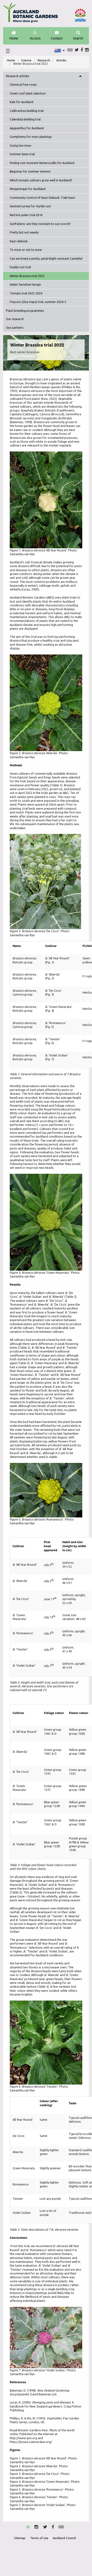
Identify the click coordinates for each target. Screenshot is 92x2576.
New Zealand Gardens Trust (57, 2559)
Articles (61, 60)
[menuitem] (11, 60)
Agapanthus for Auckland (27, 128)
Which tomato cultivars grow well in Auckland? (41, 180)
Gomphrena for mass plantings (31, 136)
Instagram (87, 50)
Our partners (15, 327)
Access (35, 35)
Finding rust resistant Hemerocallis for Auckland (42, 162)
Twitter (77, 50)
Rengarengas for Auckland (27, 188)
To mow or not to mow (26, 249)
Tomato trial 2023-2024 (26, 293)
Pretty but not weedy (24, 232)
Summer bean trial (22, 154)
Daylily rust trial (20, 267)
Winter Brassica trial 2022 (27, 275)
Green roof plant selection (28, 93)
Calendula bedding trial (25, 119)
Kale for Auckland (21, 102)
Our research (15, 319)
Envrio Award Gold (34, 2559)
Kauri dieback (19, 241)
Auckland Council (80, 15)
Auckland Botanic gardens (30, 14)
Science (26, 60)
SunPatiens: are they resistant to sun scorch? (40, 223)
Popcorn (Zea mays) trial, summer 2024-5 (38, 301)
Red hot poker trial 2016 (26, 215)
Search (78, 35)
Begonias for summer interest (30, 171)
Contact (56, 35)
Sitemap (19, 2538)
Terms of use (39, 2538)
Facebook (82, 50)
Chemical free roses (23, 84)
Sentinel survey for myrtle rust (30, 206)
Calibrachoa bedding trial (27, 110)
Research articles (17, 76)
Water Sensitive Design (25, 284)
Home (13, 35)
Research (44, 60)
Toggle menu (80, 76)
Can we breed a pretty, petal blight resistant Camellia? (46, 258)
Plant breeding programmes (25, 310)
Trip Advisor (70, 50)
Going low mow (20, 145)
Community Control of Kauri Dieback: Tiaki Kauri (42, 197)
